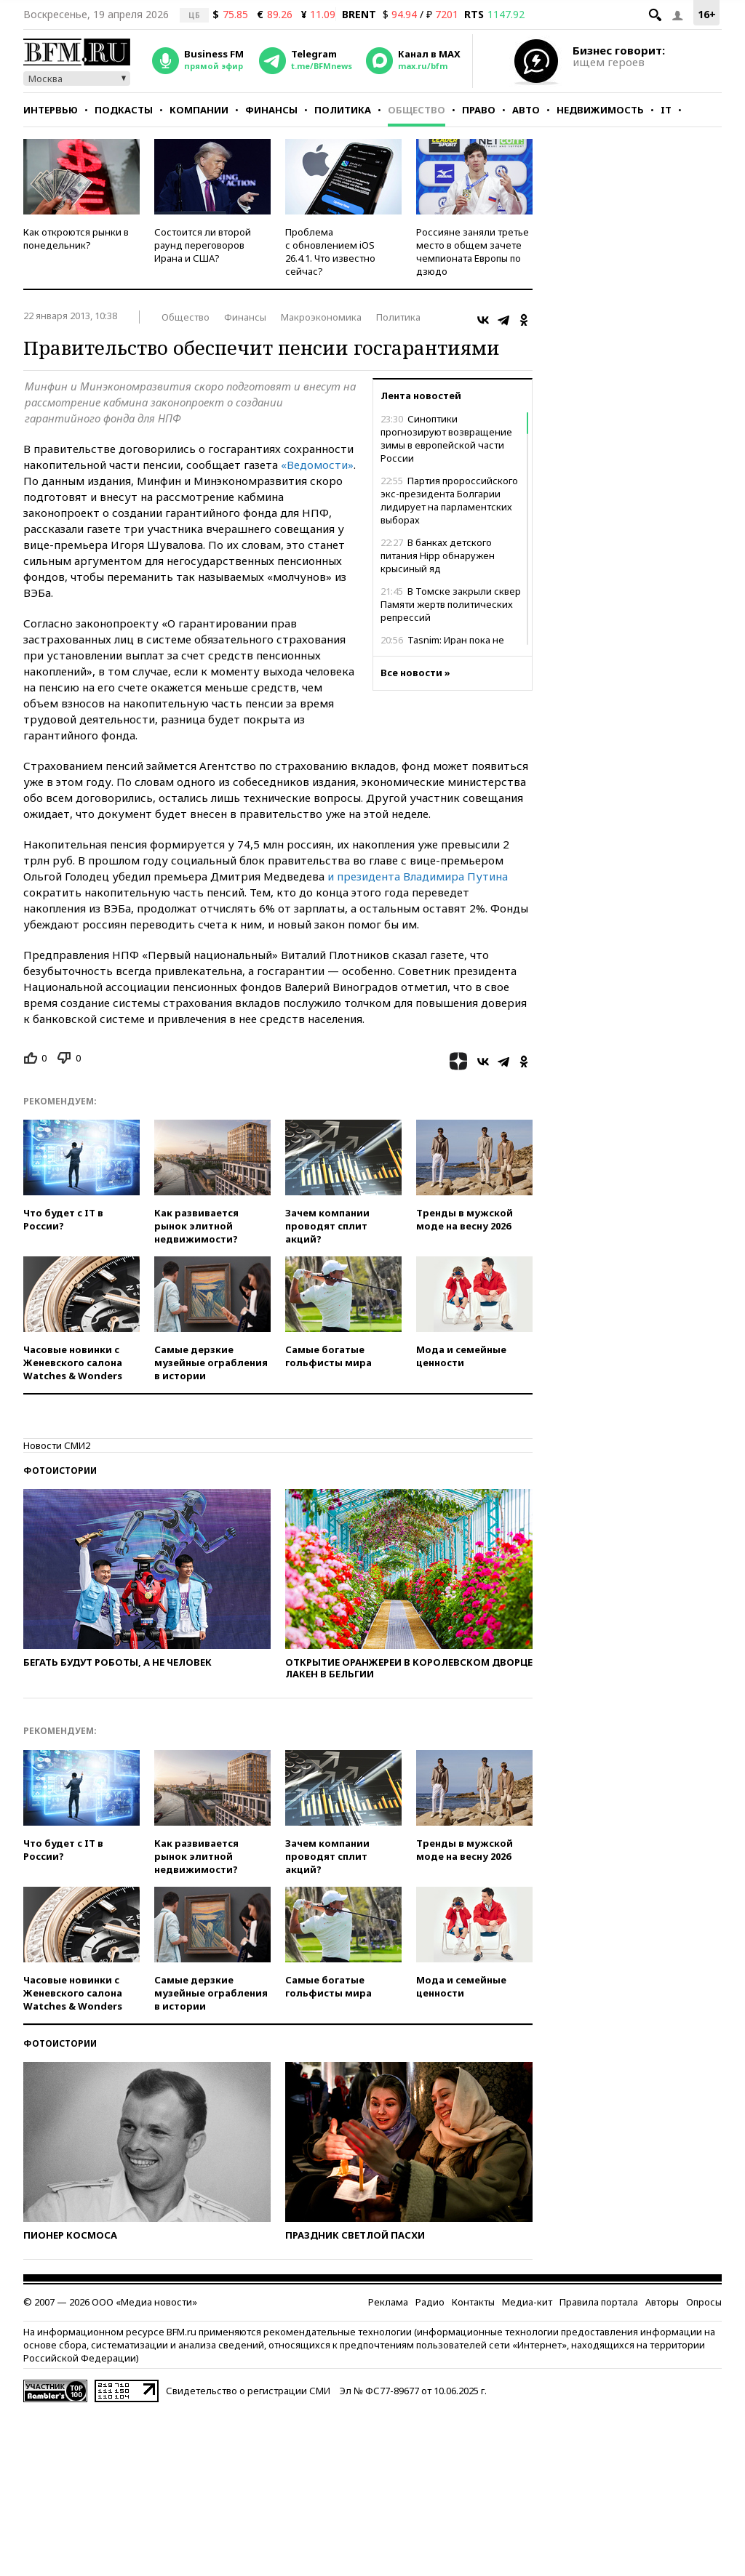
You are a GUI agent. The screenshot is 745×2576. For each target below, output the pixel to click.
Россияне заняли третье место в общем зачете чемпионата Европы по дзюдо (472, 251)
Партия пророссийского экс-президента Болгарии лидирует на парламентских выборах (449, 500)
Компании (199, 109)
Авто (526, 109)
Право (478, 109)
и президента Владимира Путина (417, 876)
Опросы (704, 2301)
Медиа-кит (527, 2301)
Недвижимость (600, 109)
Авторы (662, 2301)
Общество (416, 109)
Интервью (50, 109)
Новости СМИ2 (56, 1445)
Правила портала (598, 2301)
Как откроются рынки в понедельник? (76, 238)
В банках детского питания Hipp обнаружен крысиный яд (438, 555)
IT (666, 109)
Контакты (473, 2301)
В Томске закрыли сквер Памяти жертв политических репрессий (451, 604)
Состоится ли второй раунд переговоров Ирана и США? (202, 245)
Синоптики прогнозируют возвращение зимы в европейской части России (446, 438)
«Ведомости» (317, 464)
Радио (430, 2301)
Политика (342, 109)
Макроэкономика (321, 317)
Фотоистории (60, 1470)
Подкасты (124, 109)
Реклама (388, 2301)
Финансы (271, 109)
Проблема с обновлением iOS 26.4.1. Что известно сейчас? (330, 251)
